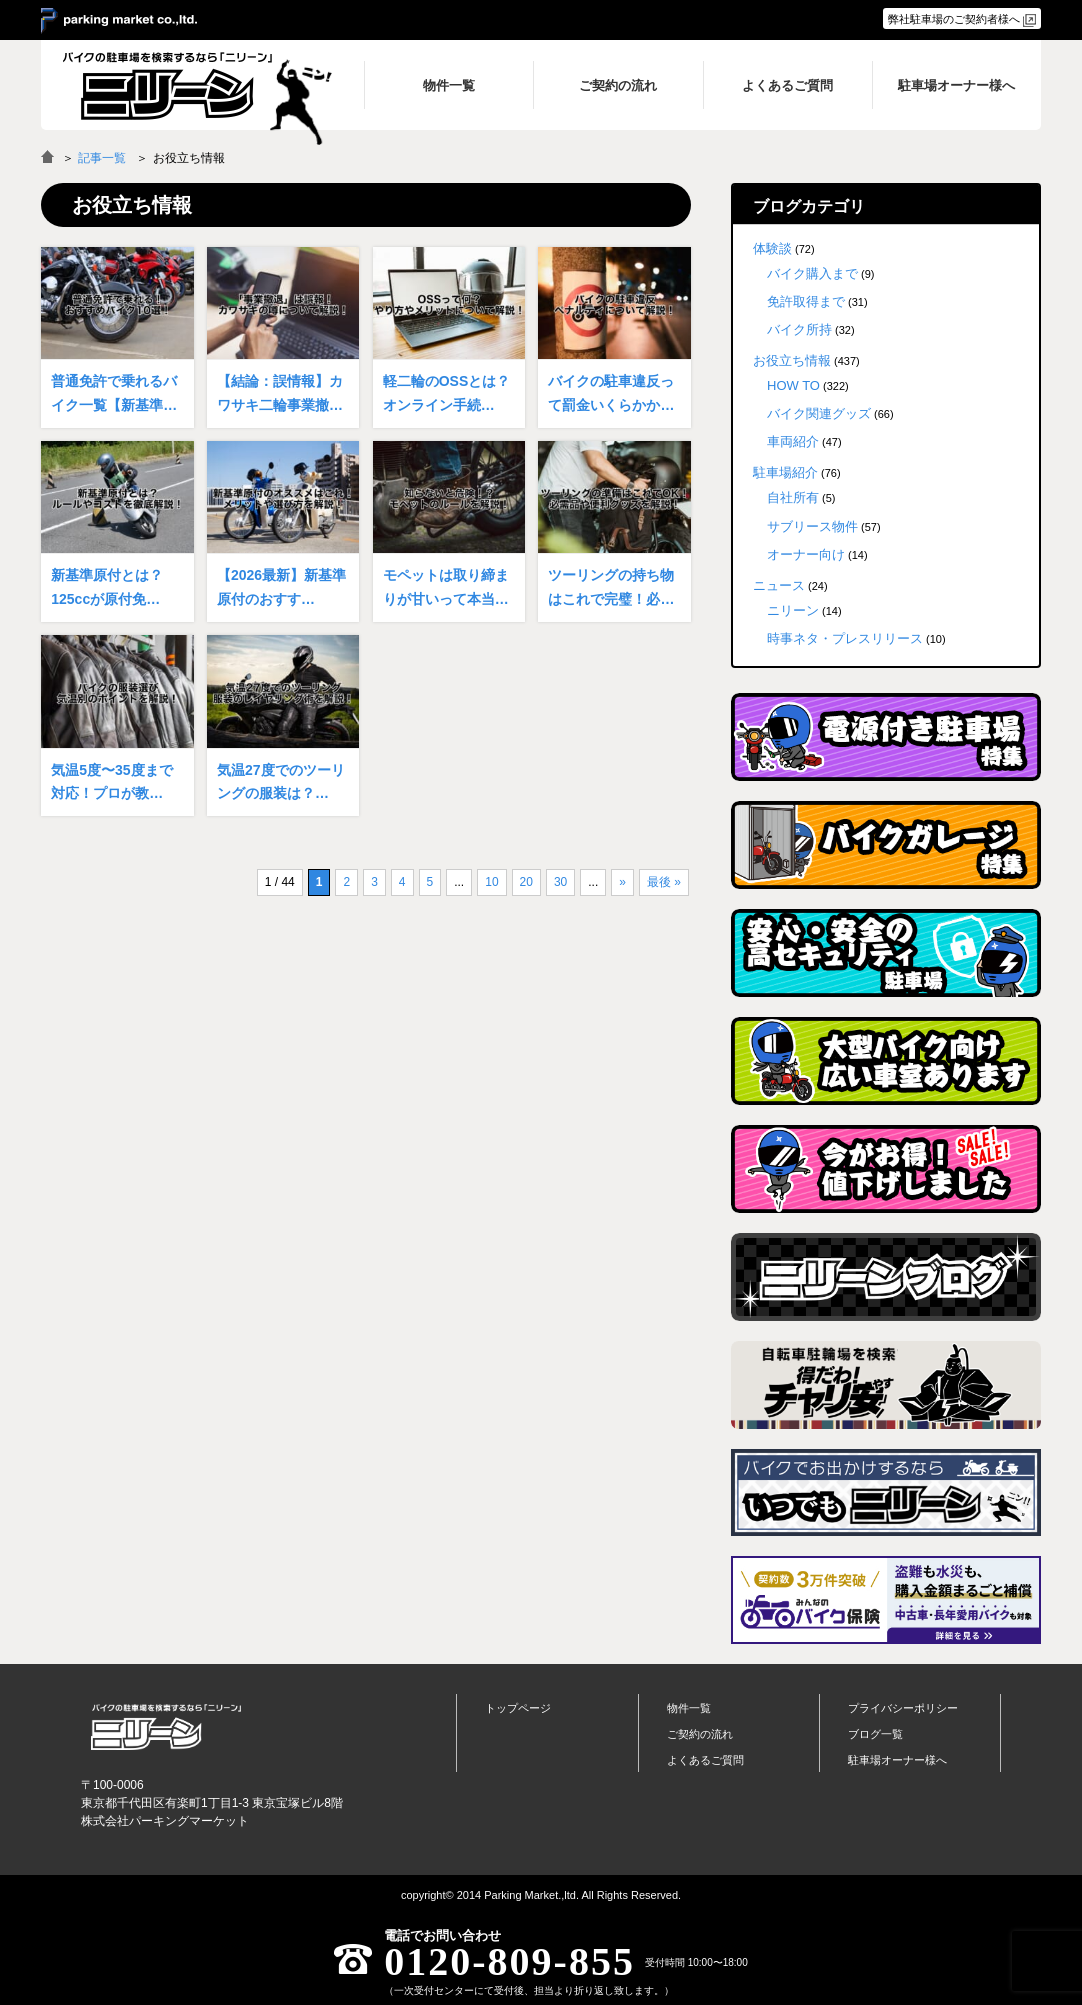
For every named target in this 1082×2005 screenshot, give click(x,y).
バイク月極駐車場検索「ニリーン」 (166, 1726)
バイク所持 (799, 329)
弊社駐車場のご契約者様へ (954, 19)
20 (526, 882)
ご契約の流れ (700, 1734)
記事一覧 (102, 158)
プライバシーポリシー (903, 1708)
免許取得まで (806, 301)
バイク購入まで (812, 273)
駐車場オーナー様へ (897, 1760)
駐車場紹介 (785, 472)
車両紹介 (793, 441)
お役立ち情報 (792, 360)
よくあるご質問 (705, 1760)
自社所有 (793, 497)
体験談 (772, 248)
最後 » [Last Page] (664, 882)
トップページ (518, 1708)
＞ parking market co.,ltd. (119, 21)
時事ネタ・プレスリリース (845, 638)
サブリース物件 (812, 526)
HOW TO (793, 385)
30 (560, 882)
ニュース (779, 585)
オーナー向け (806, 554)
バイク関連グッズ (819, 413)
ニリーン (793, 610)
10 (491, 882)
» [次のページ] (622, 882)
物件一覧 (689, 1708)
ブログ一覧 (875, 1734)
